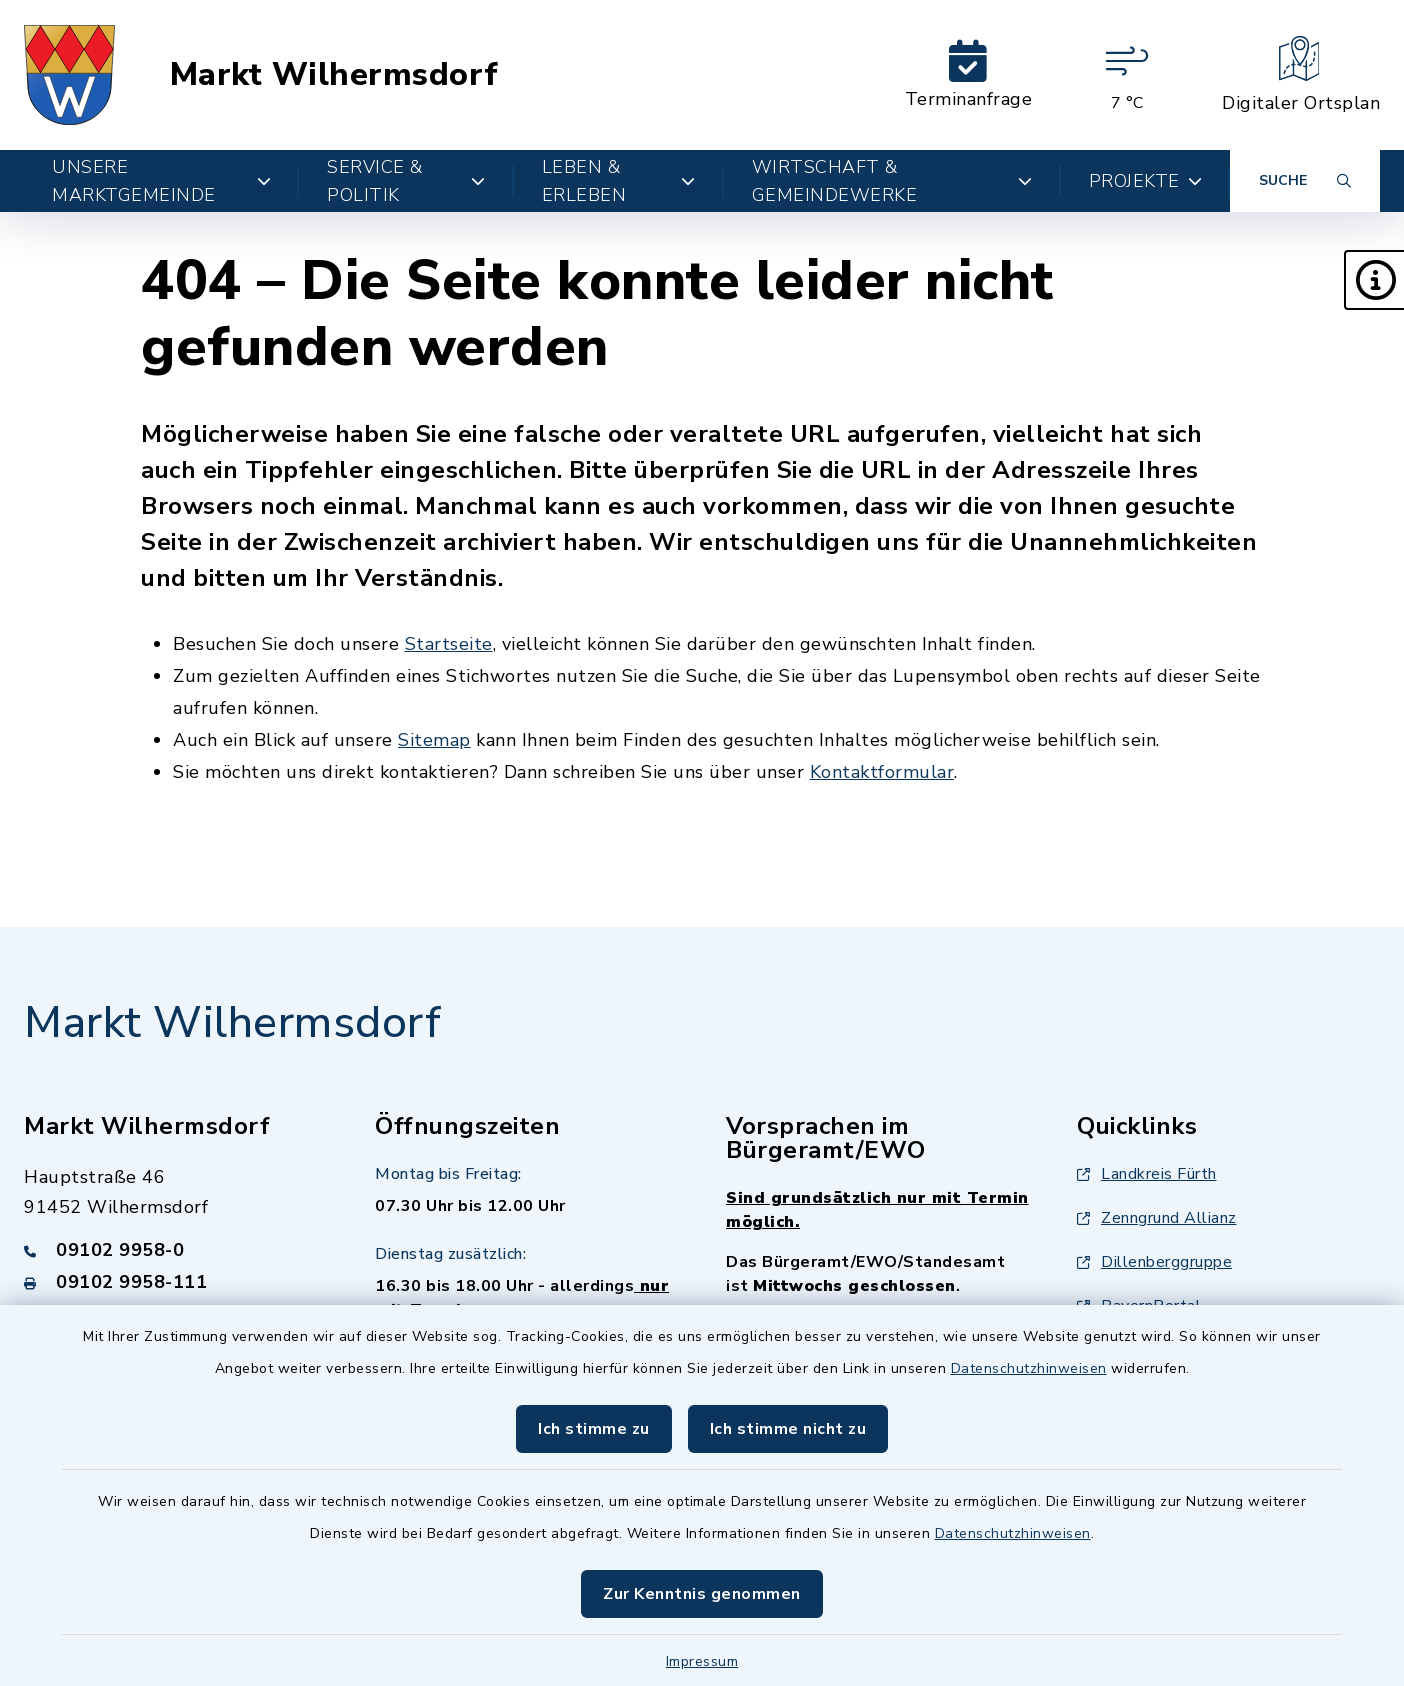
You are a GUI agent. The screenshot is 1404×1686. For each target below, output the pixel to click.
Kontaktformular (882, 772)
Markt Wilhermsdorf (334, 75)
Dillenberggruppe (1154, 1262)
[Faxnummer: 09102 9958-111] (175, 1282)
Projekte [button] (1146, 181)
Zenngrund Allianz (1157, 1218)
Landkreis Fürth (1147, 1174)
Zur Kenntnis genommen (702, 1594)
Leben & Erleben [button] (619, 181)
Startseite (449, 644)
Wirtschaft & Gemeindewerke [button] (892, 181)
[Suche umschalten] (1305, 181)
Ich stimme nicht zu (788, 1429)
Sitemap (434, 740)
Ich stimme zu (594, 1429)
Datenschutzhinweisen (1029, 1368)
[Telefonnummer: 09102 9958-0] (175, 1250)
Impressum (702, 1661)
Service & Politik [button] (406, 181)
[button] (1374, 280)
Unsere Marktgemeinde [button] (161, 181)
